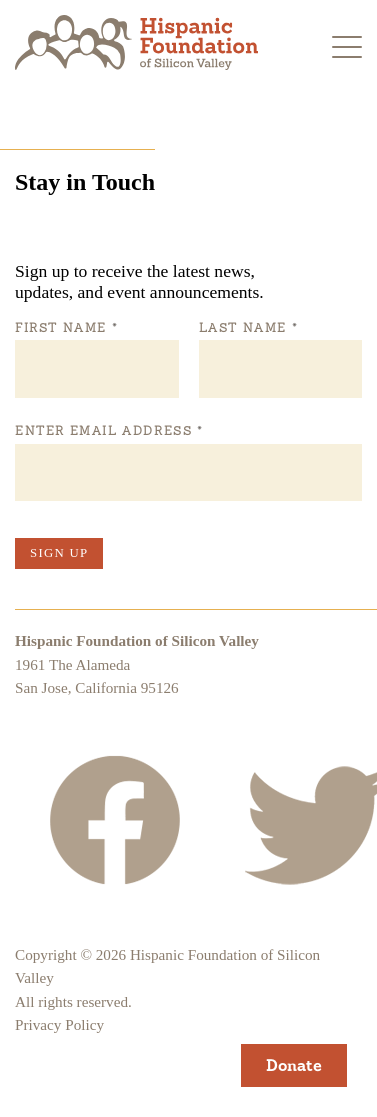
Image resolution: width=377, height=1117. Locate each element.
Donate (294, 1065)
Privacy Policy (59, 1024)
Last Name (248, 328)
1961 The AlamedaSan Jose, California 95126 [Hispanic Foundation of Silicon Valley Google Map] (97, 676)
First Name (66, 328)
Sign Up (59, 553)
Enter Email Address (108, 431)
